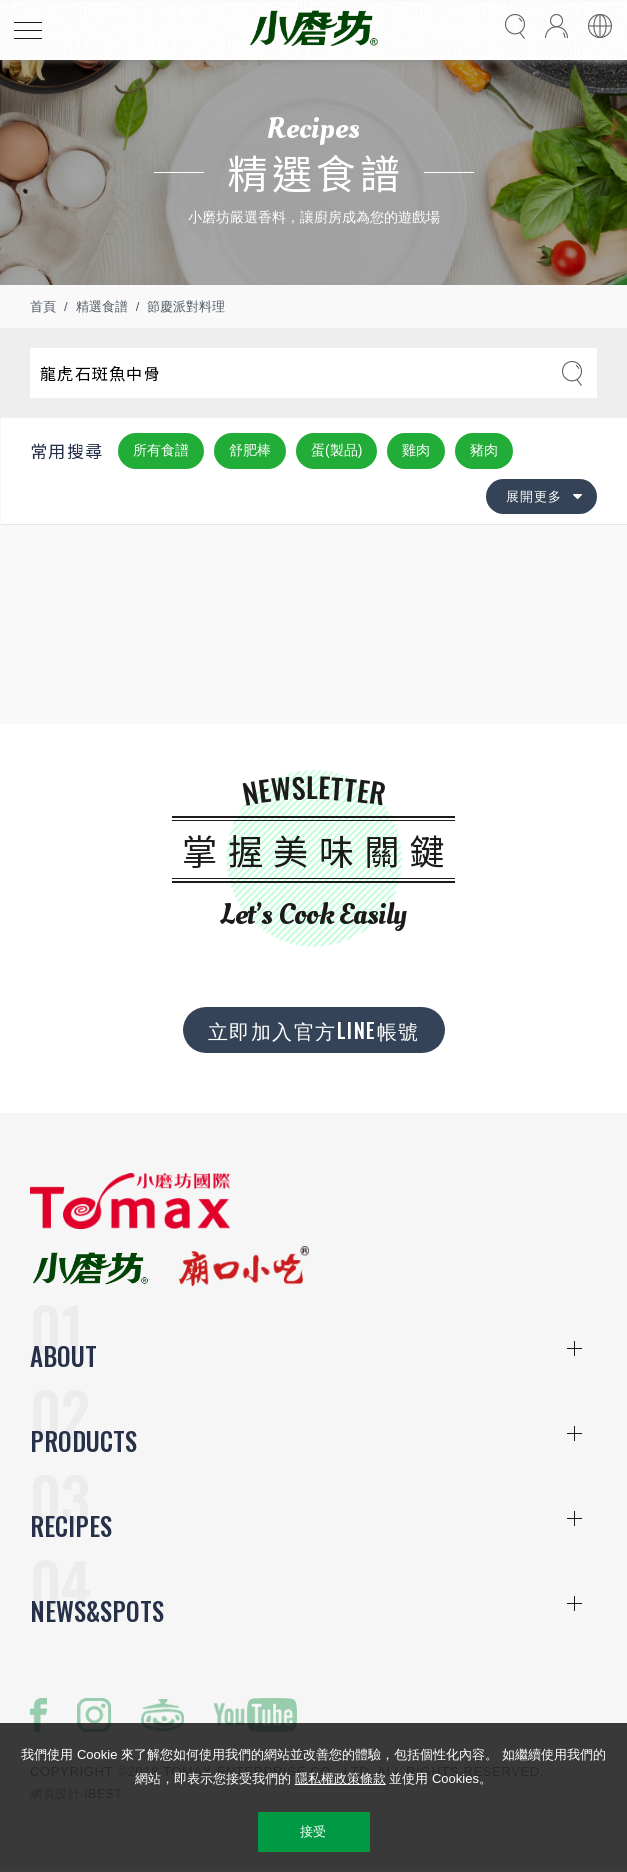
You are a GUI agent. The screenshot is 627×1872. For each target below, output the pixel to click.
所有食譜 (161, 450)
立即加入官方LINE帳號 (314, 1030)
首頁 (43, 306)
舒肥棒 (250, 450)
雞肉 (416, 450)
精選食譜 (102, 306)
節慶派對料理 (186, 306)
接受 (313, 1831)
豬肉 (484, 450)
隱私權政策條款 (340, 1778)
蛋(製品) (336, 450)
